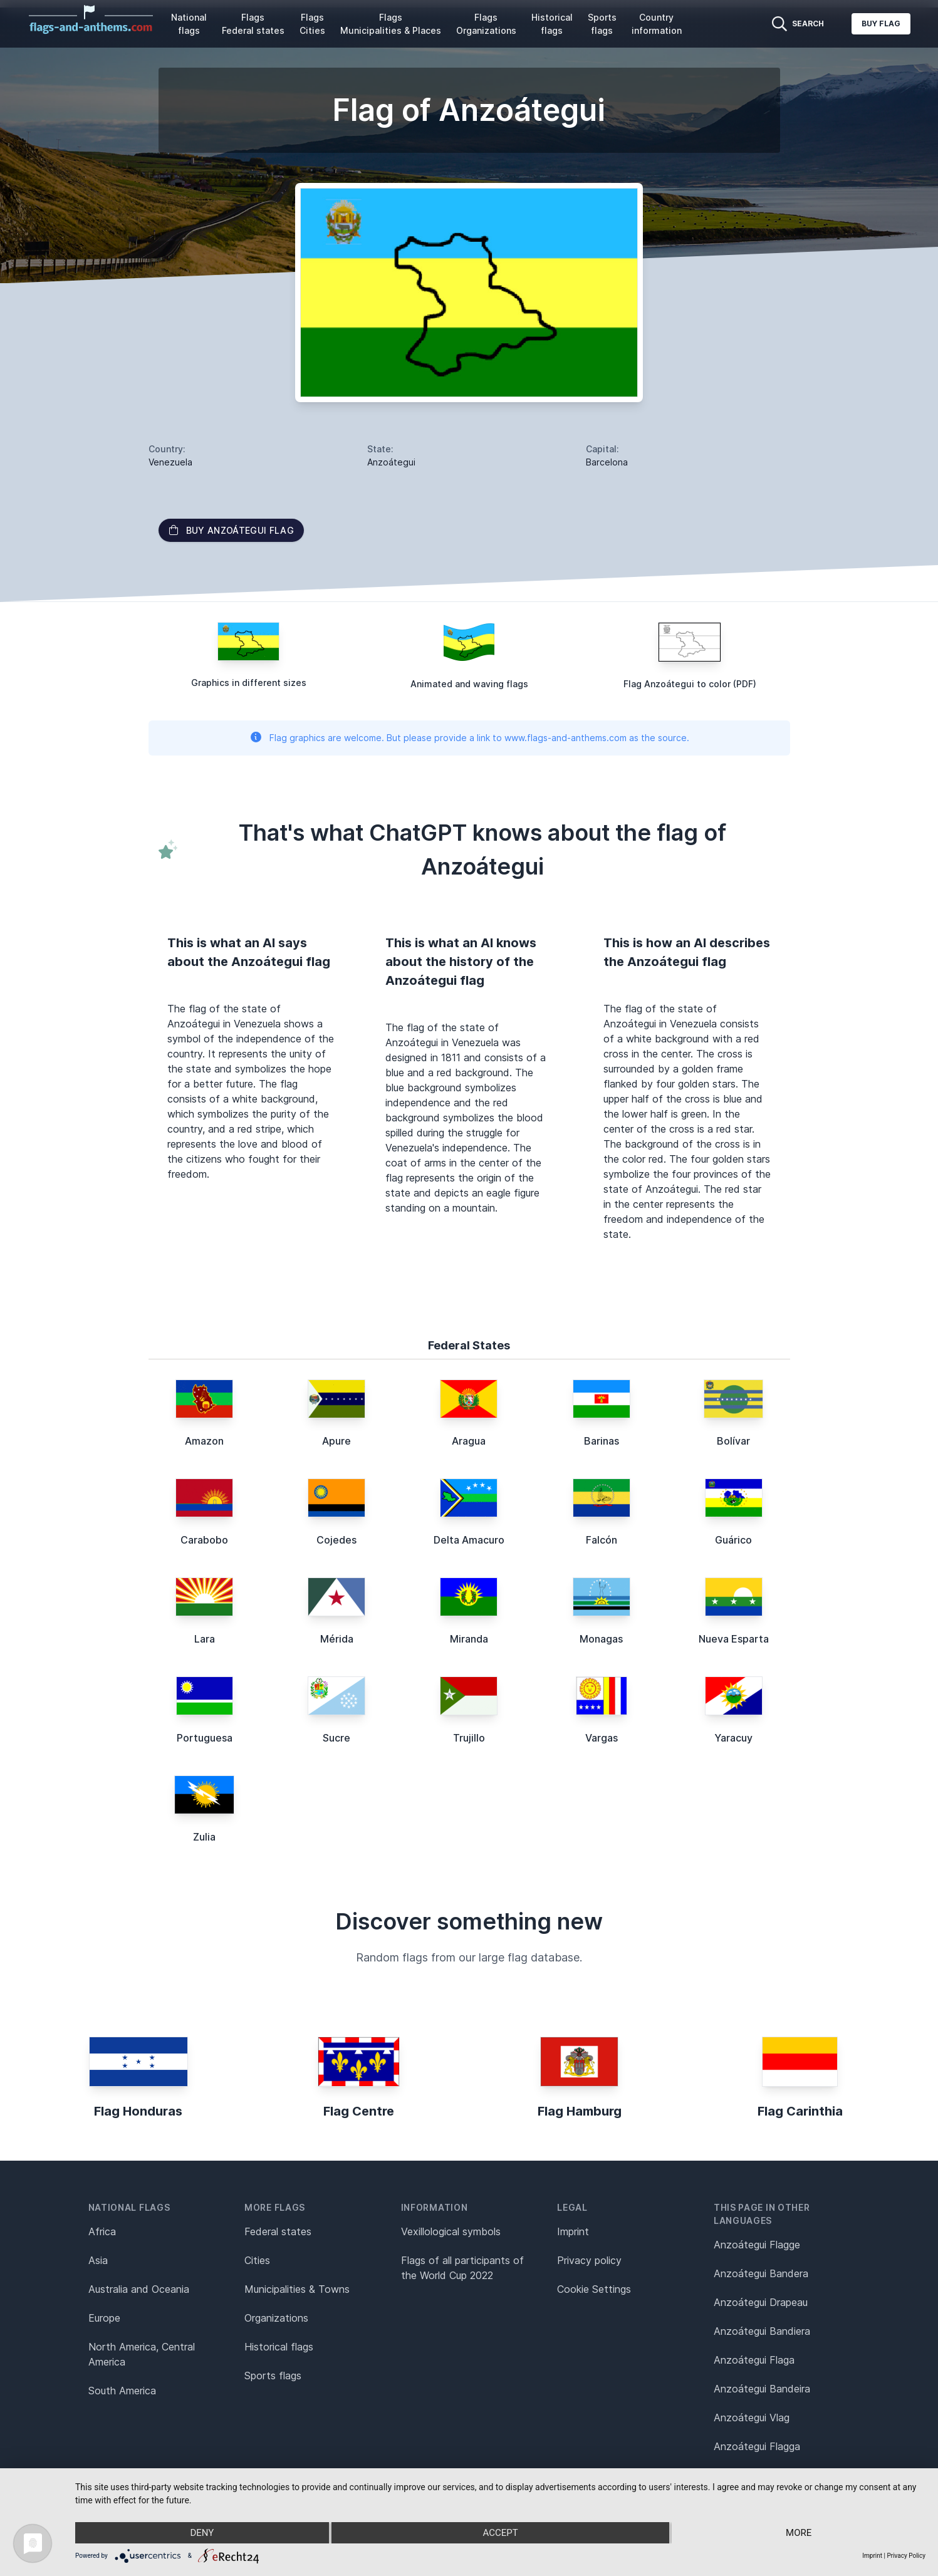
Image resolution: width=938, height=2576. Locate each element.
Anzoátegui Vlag (751, 2417)
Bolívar (733, 1441)
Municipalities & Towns (297, 2289)
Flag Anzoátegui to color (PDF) (689, 683)
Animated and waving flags (469, 683)
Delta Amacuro (469, 1540)
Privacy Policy (906, 2555)
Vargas (601, 1738)
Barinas (601, 1441)
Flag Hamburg (580, 2111)
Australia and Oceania (138, 2289)
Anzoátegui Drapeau (761, 2302)
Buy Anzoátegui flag (231, 530)
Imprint (573, 2231)
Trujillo (469, 1738)
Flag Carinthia (800, 2111)
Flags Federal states (253, 24)
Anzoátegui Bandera (761, 2273)
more (798, 2532)
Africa (102, 2231)
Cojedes (336, 1540)
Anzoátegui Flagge (757, 2244)
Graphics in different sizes (248, 682)
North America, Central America (141, 2354)
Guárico (733, 1540)
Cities (257, 2260)
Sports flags (602, 24)
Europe (104, 2318)
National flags (189, 24)
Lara (204, 1639)
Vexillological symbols (451, 2231)
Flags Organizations (486, 24)
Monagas (601, 1639)
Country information (657, 24)
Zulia (204, 1837)
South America (122, 2390)
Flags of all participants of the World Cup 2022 (462, 2268)
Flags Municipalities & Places (390, 24)
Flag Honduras (138, 2111)
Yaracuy (733, 1738)
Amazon (204, 1441)
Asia (98, 2260)
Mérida (336, 1639)
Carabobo (204, 1540)
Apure (336, 1441)
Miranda (469, 1639)
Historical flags (552, 24)
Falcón (601, 1540)
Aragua (469, 1441)
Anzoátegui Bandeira (762, 2388)
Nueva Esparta (734, 1639)
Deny (202, 2532)
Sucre (336, 1738)
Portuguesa (204, 1738)
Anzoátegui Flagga (757, 2446)
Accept (500, 2532)
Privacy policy (589, 2260)
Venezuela (170, 462)
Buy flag (881, 23)
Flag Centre (358, 2111)
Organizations (276, 2318)
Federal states (277, 2231)
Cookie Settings (594, 2289)
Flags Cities (312, 24)
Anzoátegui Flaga (754, 2360)
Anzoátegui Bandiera (762, 2331)
